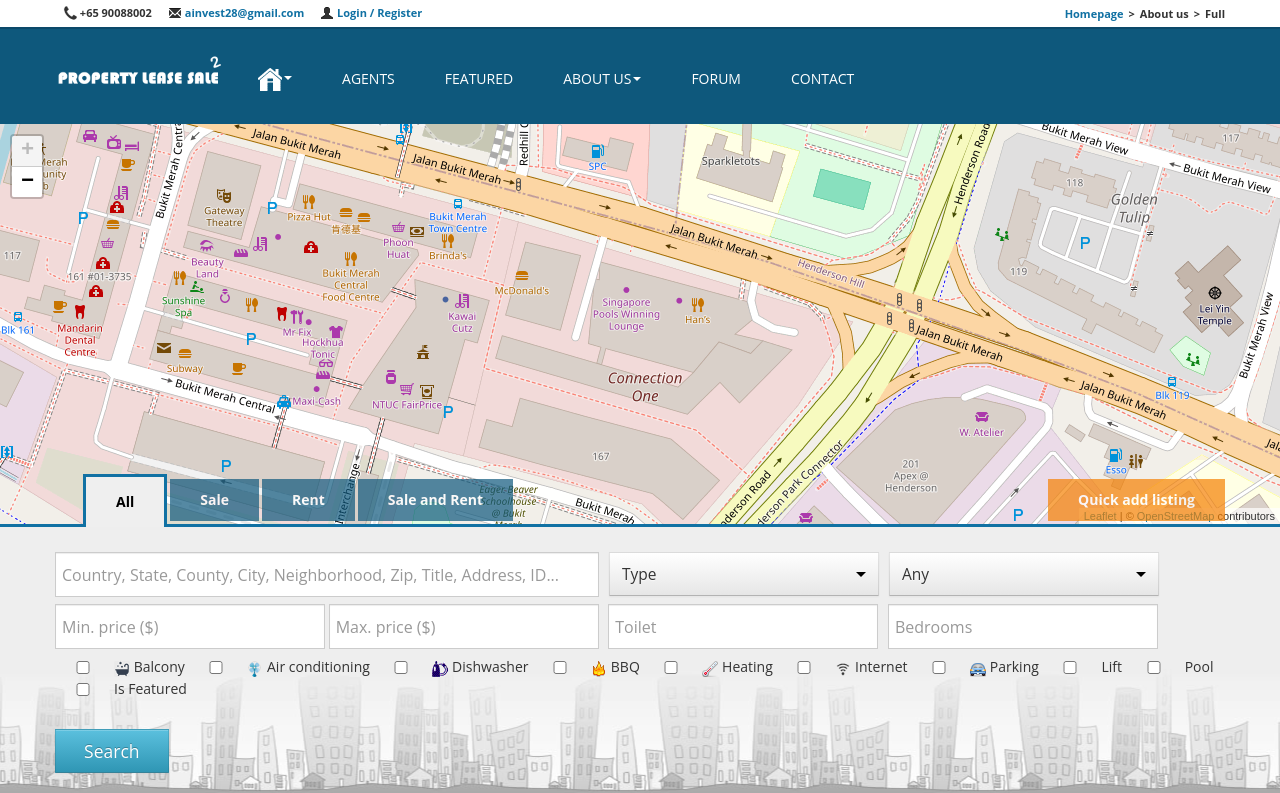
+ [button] (27, 151)
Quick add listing (1136, 499)
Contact (822, 78)
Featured (479, 78)
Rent (308, 499)
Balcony (120, 666)
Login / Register (371, 12)
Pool (1170, 666)
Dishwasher (450, 666)
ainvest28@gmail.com (236, 12)
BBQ (586, 666)
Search (112, 751)
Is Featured (121, 688)
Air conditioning (278, 666)
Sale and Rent (435, 499)
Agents (368, 78)
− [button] (27, 182)
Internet (841, 666)
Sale (214, 499)
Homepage (1094, 13)
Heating (707, 666)
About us (602, 78)
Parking (975, 666)
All (125, 501)
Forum (716, 78)
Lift (1082, 666)
